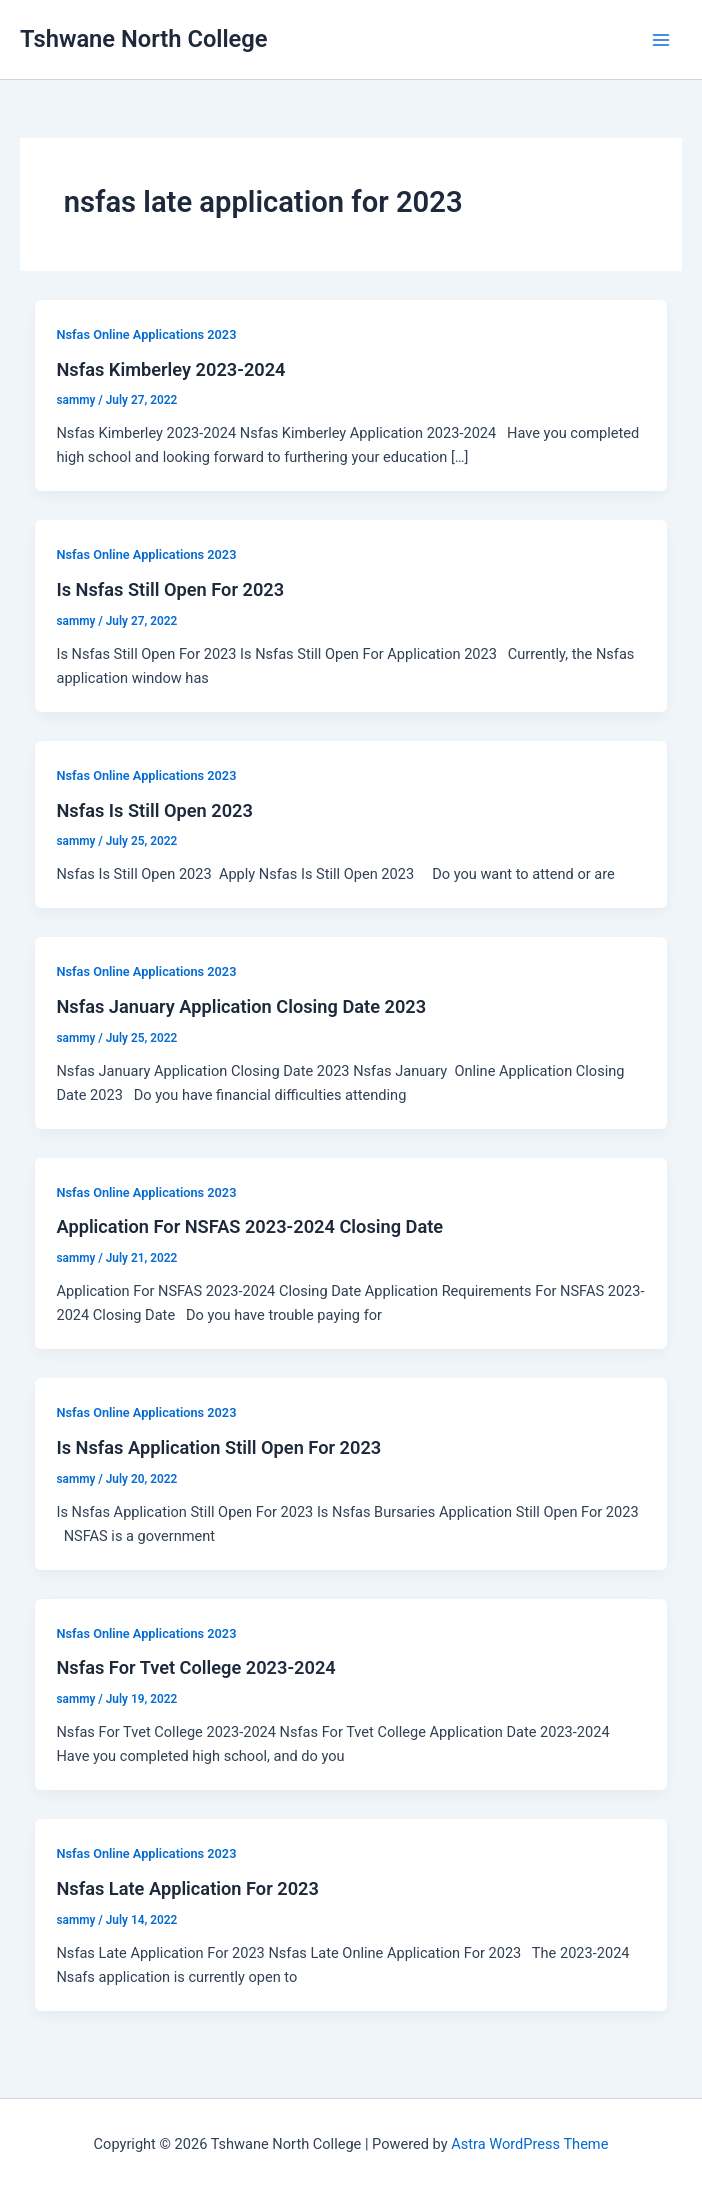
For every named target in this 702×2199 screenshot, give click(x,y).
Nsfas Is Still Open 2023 (154, 810)
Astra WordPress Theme (529, 2144)
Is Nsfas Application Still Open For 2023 (218, 1447)
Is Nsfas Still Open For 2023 (170, 589)
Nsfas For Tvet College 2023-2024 (195, 1667)
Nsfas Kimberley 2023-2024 (170, 369)
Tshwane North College (144, 39)
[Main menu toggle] (661, 40)
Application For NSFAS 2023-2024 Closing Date (249, 1226)
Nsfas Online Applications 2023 (146, 334)
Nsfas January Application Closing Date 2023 (241, 1006)
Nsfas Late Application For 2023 (187, 1888)
